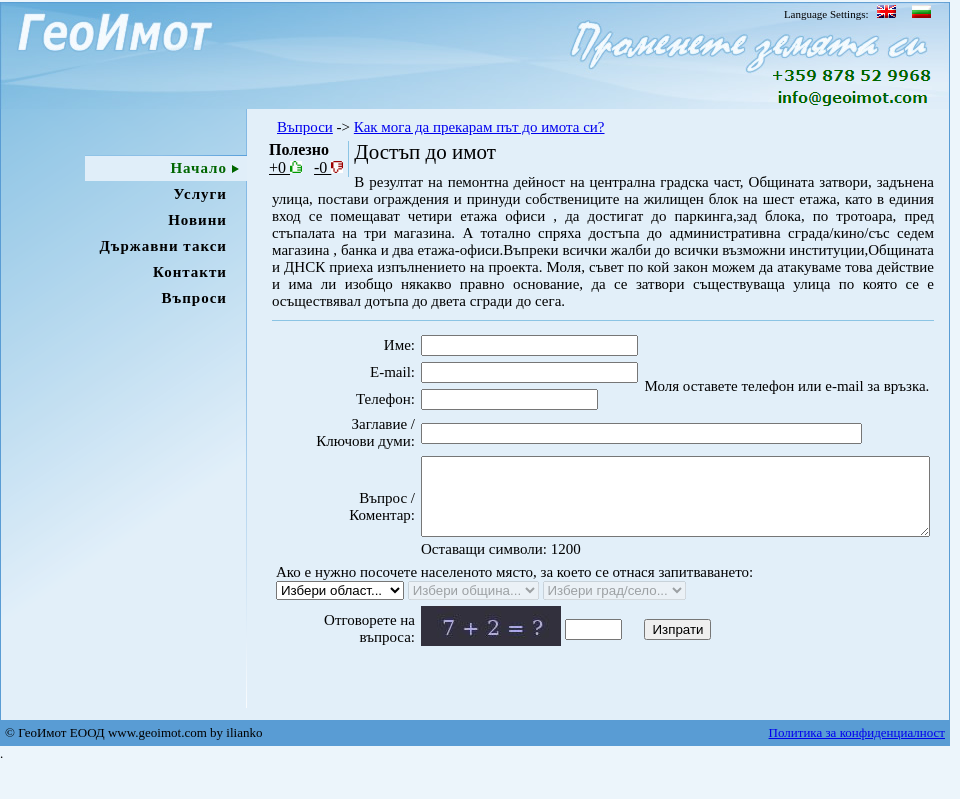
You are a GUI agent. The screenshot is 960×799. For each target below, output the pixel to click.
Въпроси (194, 298)
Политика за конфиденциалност (857, 767)
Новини (197, 220)
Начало (198, 168)
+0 (285, 167)
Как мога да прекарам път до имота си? (479, 127)
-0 (328, 167)
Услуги (200, 194)
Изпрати (643, 661)
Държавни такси (163, 246)
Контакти (190, 272)
